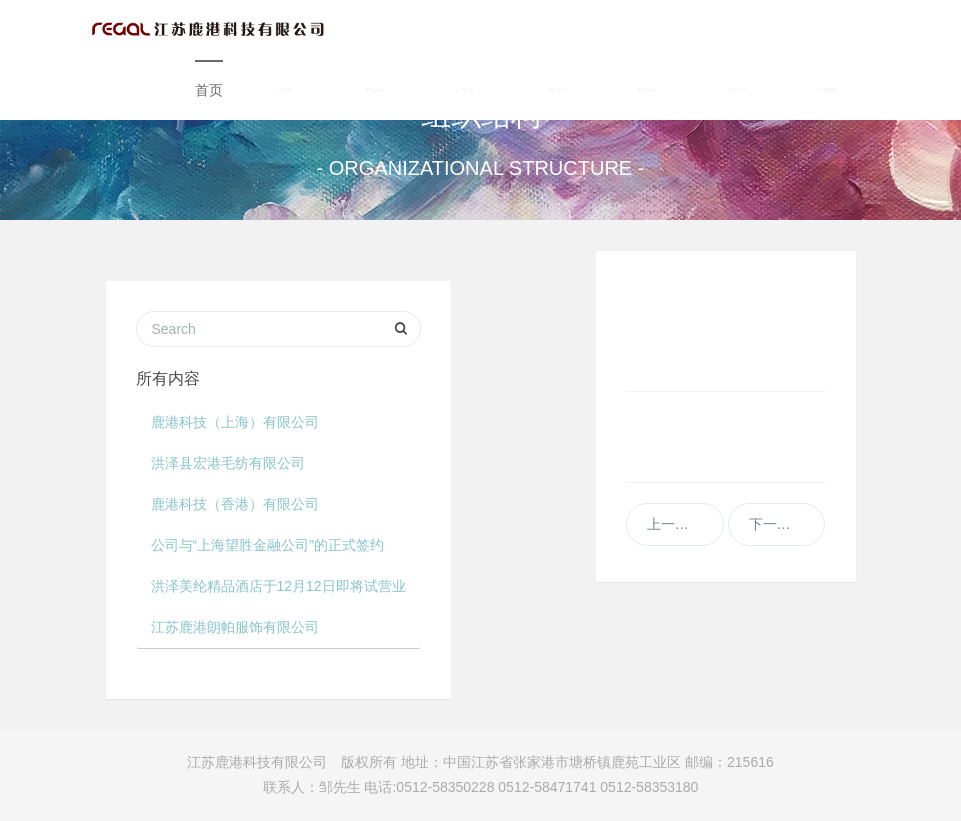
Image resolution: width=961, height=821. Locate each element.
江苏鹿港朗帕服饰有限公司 (235, 627)
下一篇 (777, 524)
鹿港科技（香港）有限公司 (235, 504)
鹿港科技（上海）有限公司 (235, 422)
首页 (209, 90)
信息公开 (738, 90)
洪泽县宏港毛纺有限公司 (228, 463)
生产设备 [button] (465, 90)
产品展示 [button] (374, 90)
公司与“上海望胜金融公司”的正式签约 (267, 545)
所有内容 (168, 378)
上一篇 (675, 524)
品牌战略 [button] (556, 90)
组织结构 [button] (647, 90)
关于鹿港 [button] (283, 90)
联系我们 (828, 90)
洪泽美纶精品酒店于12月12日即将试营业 (278, 586)
